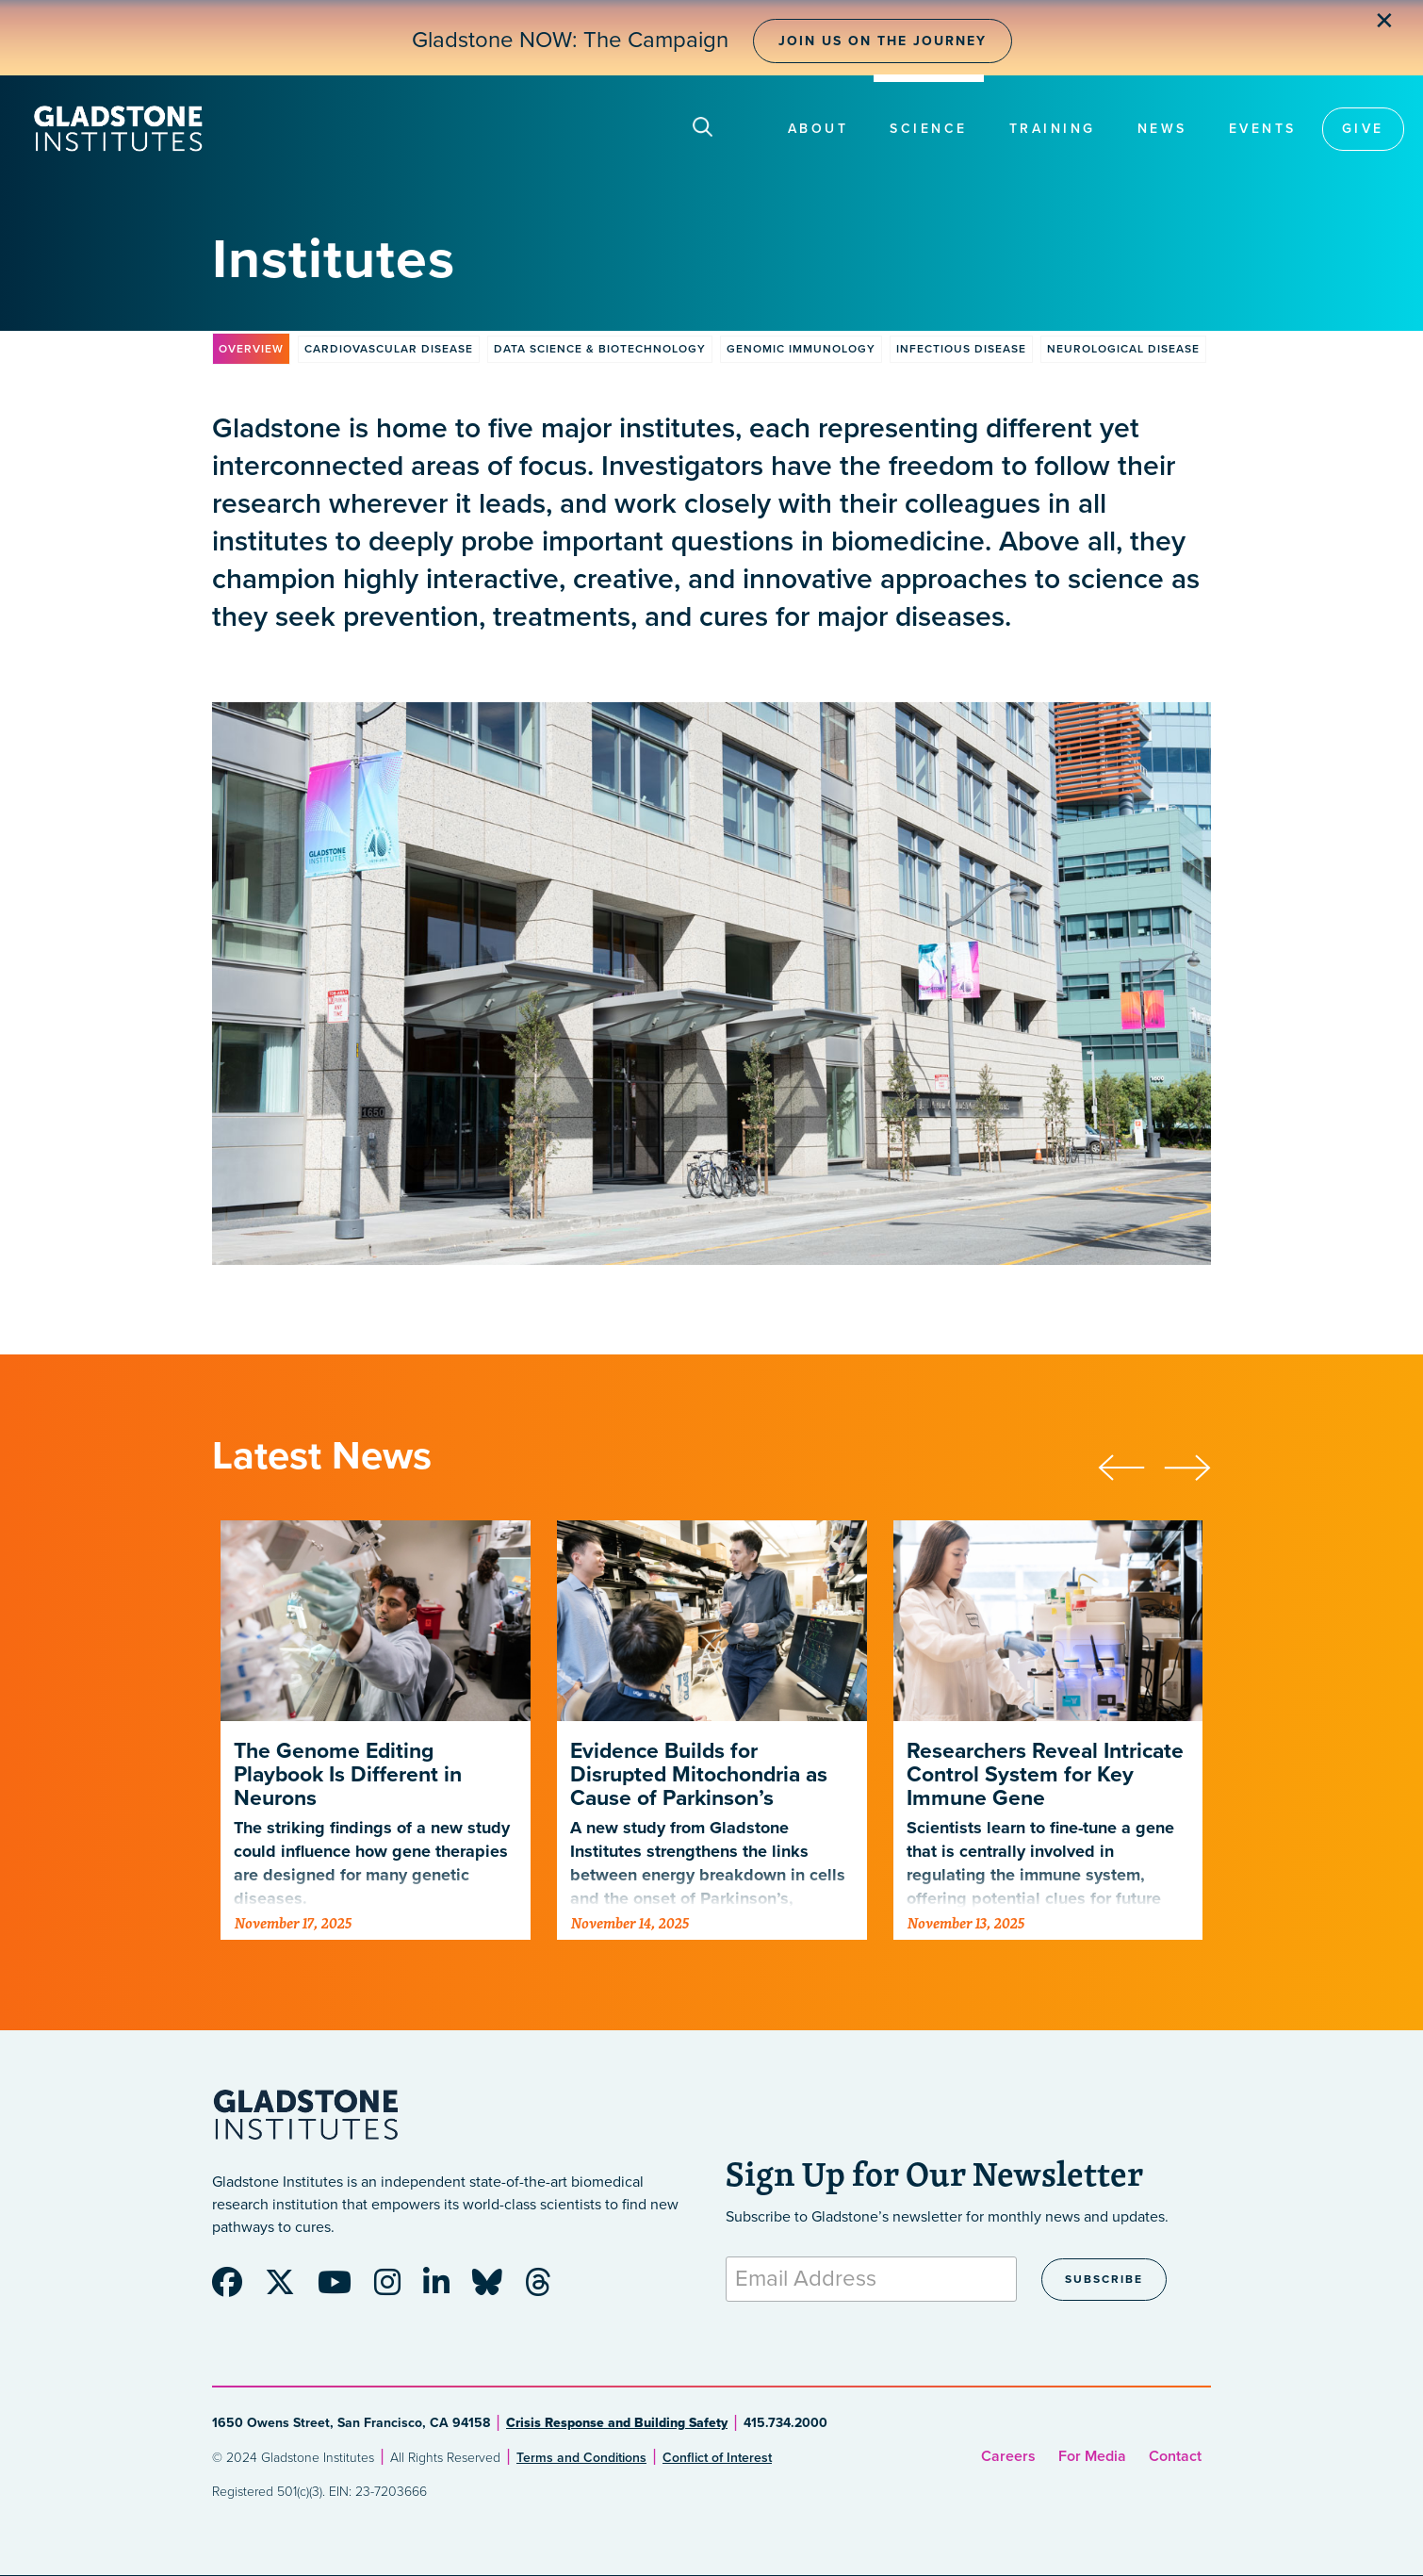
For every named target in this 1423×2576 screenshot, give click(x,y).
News (1162, 129)
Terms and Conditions (581, 2458)
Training (1052, 129)
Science (929, 129)
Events (1263, 129)
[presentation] (1131, 1465)
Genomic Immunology (801, 348)
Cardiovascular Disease (388, 348)
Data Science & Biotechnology (600, 348)
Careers (1008, 2456)
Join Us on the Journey (882, 41)
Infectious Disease (961, 348)
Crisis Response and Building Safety (617, 2423)
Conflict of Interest (717, 2458)
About (818, 129)
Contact (1175, 2456)
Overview (251, 348)
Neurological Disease (1123, 348)
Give (1363, 129)
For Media (1092, 2456)
